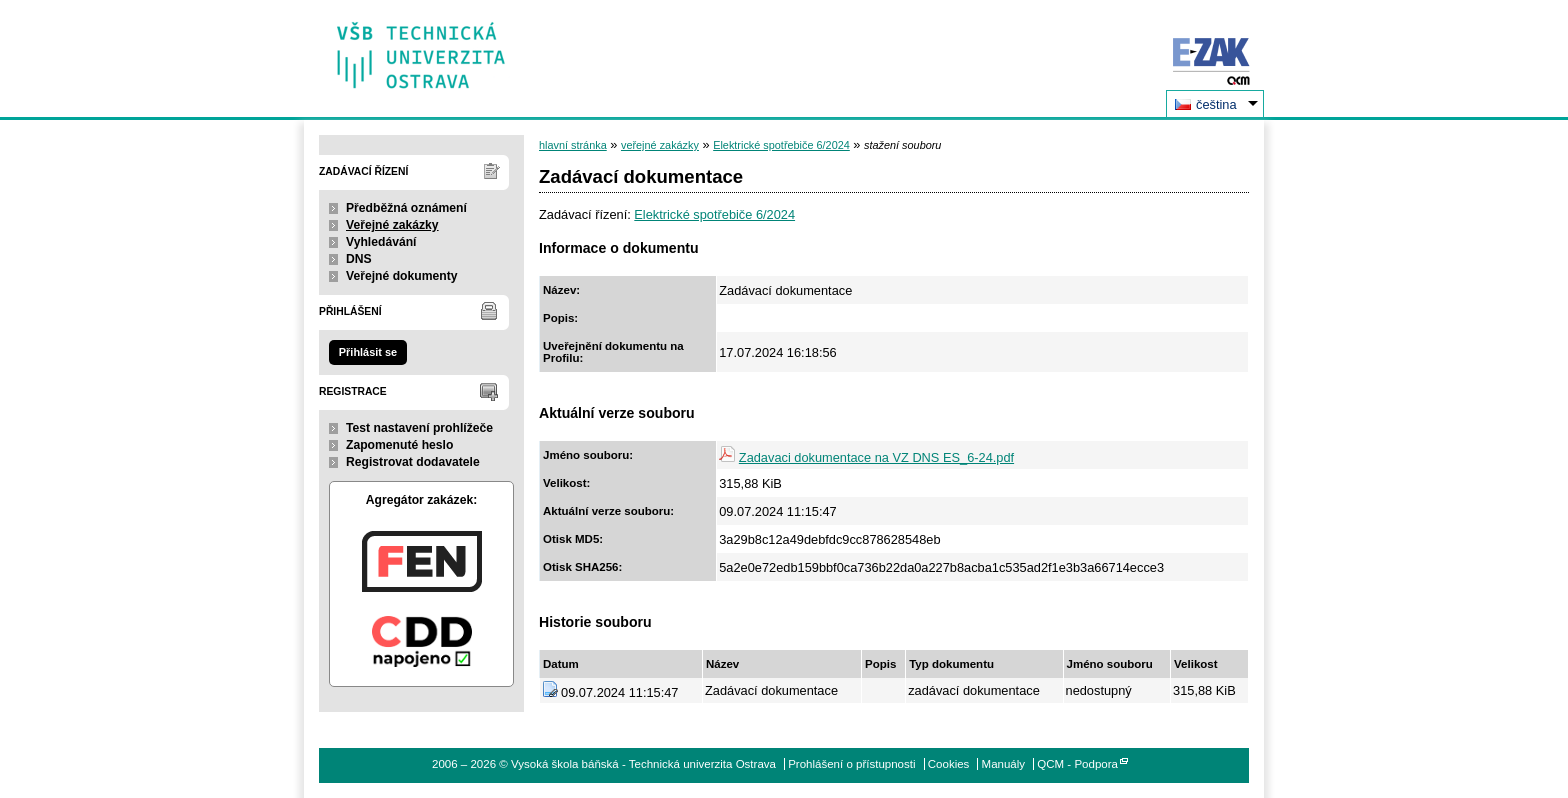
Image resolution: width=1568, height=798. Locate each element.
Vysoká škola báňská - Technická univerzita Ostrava (421, 48)
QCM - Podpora (1077, 764)
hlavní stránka (573, 145)
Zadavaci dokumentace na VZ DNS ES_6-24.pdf (876, 457)
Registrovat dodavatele (413, 462)
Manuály (1004, 764)
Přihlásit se (368, 352)
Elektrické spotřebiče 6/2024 (781, 145)
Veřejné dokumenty (401, 276)
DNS (359, 259)
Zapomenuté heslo (399, 445)
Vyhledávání (381, 242)
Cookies (949, 764)
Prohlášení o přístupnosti (851, 764)
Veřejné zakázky (392, 225)
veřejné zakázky (660, 145)
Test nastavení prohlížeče (419, 428)
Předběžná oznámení (406, 208)
